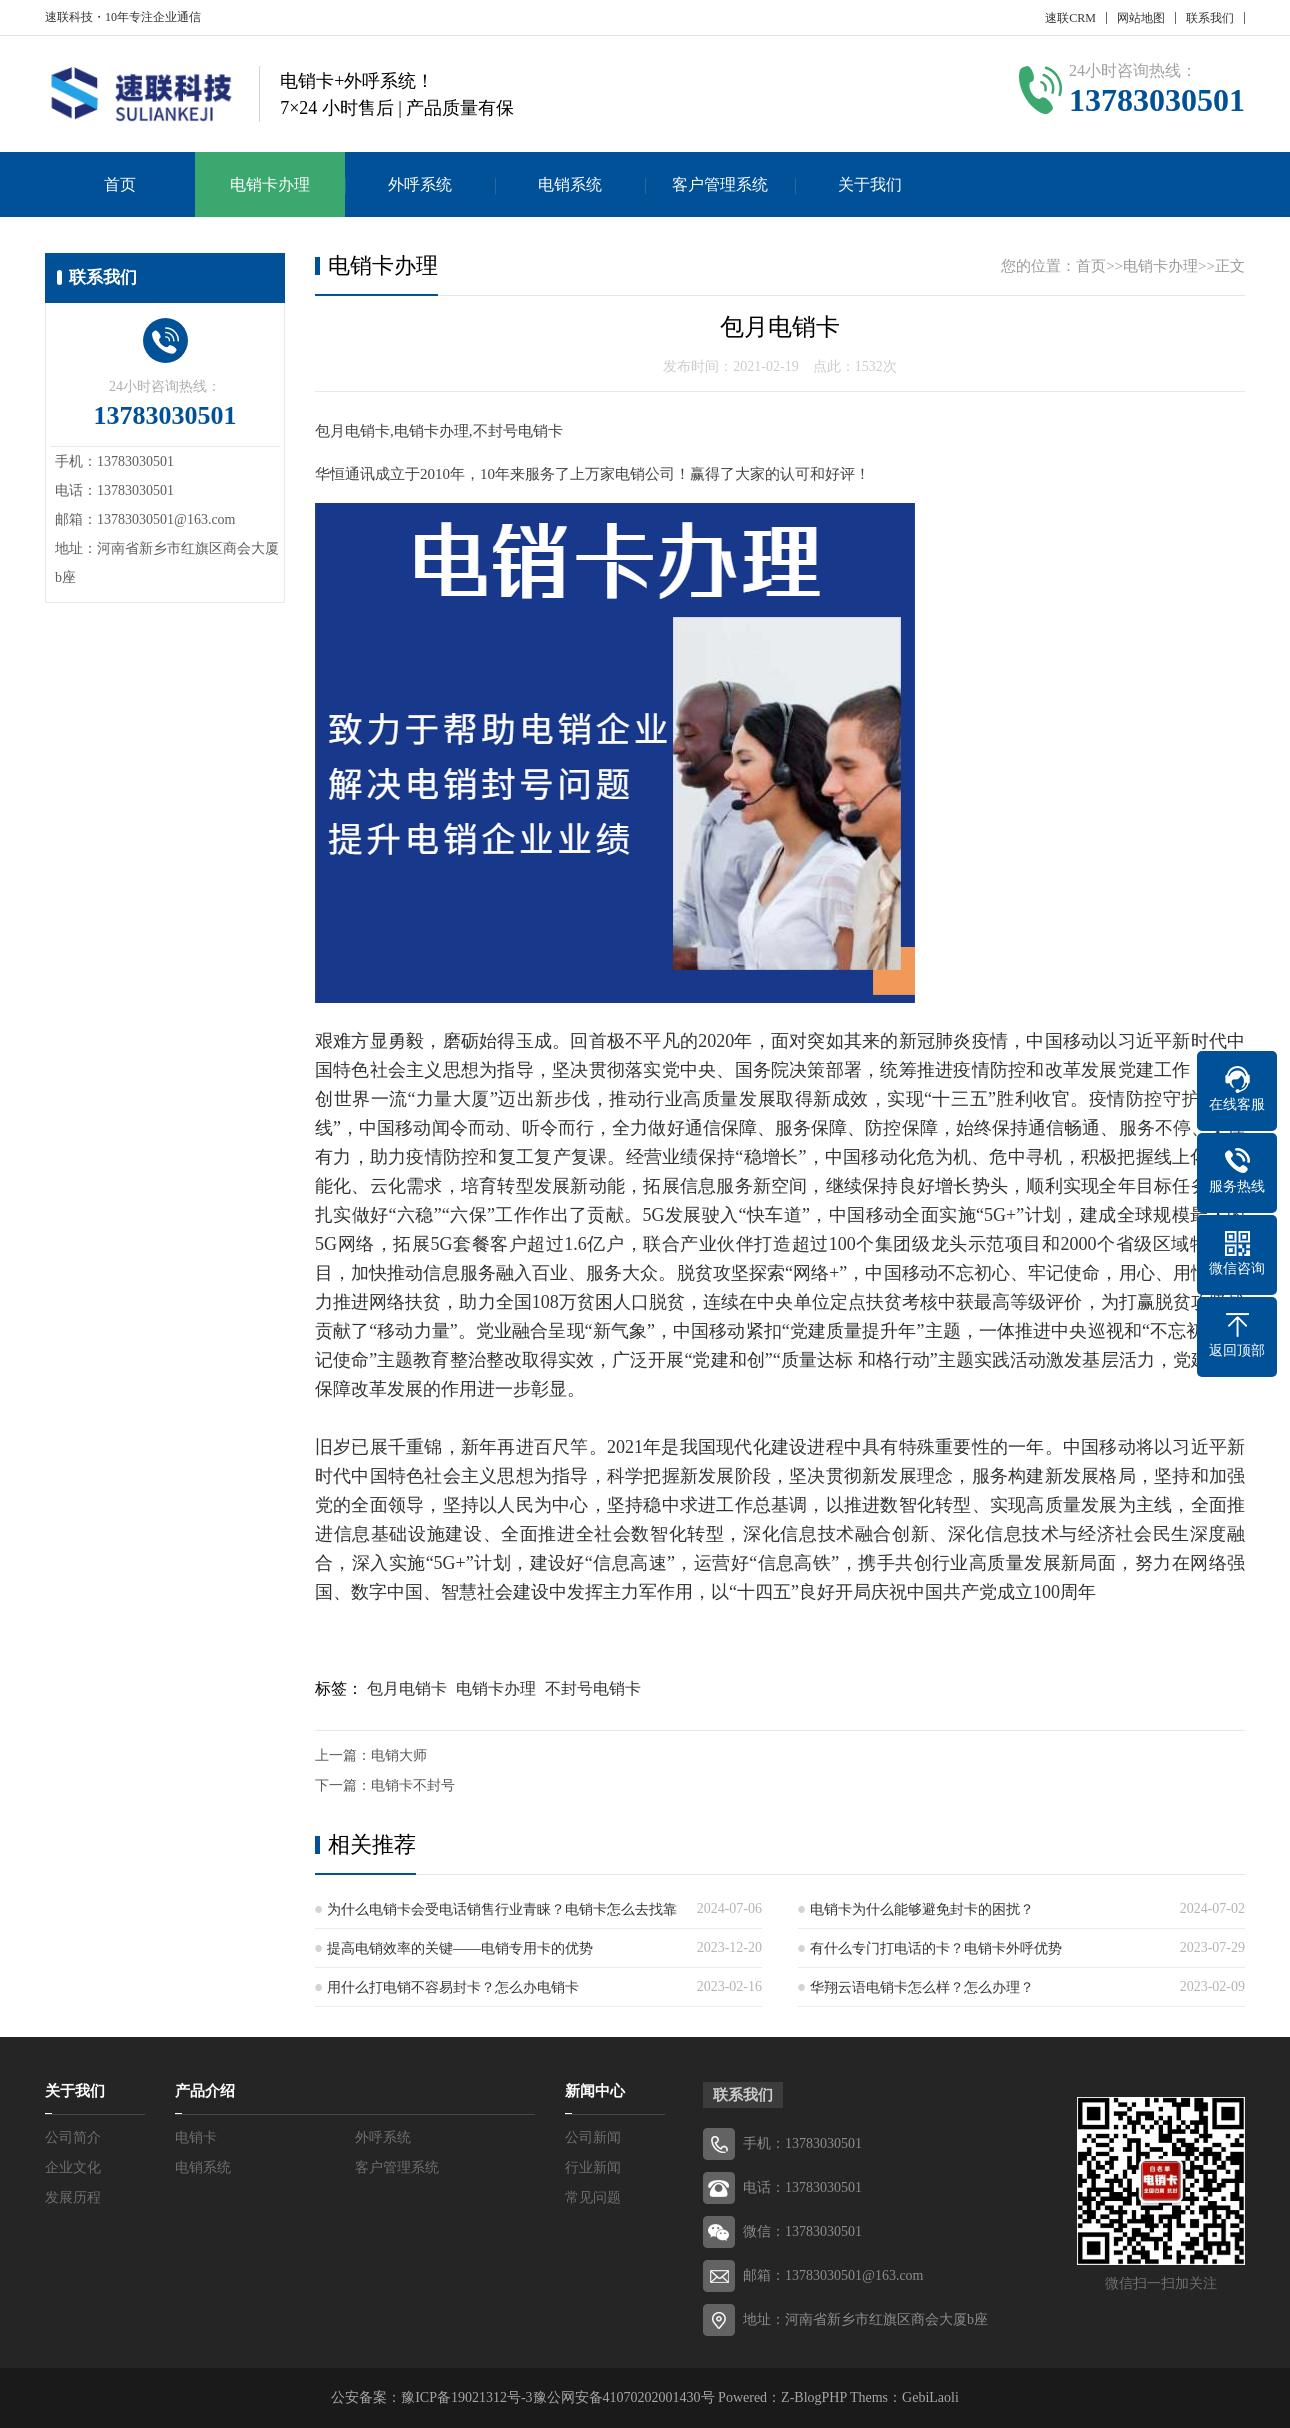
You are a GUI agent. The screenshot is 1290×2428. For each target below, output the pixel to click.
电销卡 (196, 2137)
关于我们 (870, 184)
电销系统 (570, 184)
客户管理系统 (720, 184)
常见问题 (593, 2197)
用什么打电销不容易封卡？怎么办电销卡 (453, 1987)
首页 (120, 184)
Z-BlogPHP (814, 2397)
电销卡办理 (270, 184)
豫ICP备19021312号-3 (466, 2397)
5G (654, 1215)
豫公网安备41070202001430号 (624, 2397)
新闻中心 (595, 2091)
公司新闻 (593, 2137)
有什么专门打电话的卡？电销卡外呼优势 (936, 1948)
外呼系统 (420, 184)
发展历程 (73, 2197)
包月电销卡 (407, 1688)
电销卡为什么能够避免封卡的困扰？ (922, 1909)
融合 (530, 1331)
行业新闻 (593, 2167)
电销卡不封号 (413, 1785)
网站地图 (1141, 18)
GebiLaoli (930, 2397)
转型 (515, 1186)
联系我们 (1210, 18)
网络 (356, 1244)
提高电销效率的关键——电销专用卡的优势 (460, 1948)
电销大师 (399, 1755)
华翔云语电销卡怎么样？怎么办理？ (922, 1987)
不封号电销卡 (593, 1688)
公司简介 (73, 2137)
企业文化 (73, 2167)
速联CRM (1070, 18)
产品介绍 (205, 2091)
